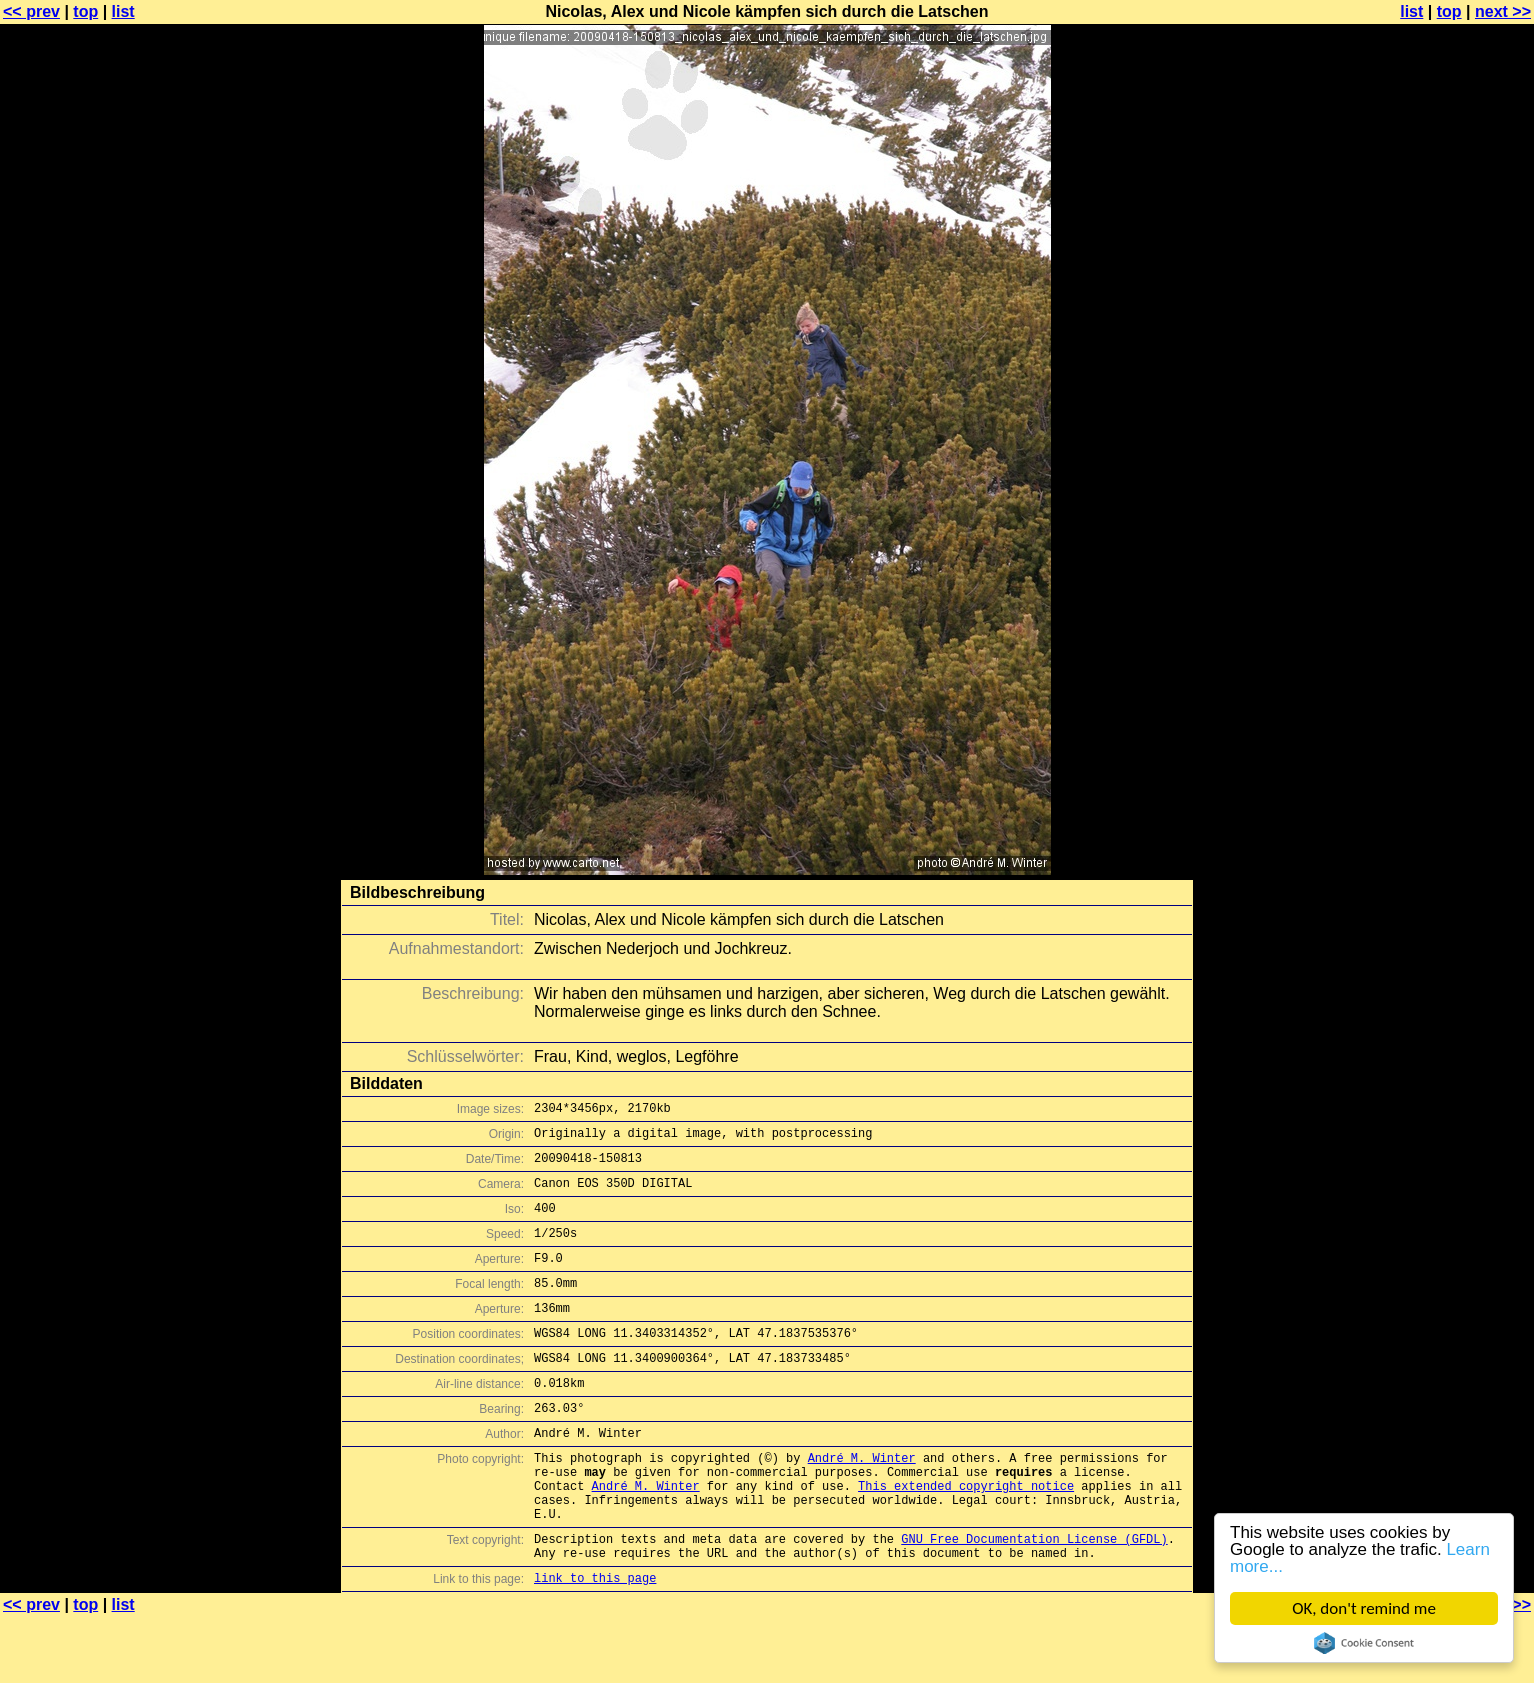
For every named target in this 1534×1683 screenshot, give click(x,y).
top (85, 11)
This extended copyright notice (966, 1536)
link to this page (595, 1643)
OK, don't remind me (1364, 1608)
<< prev (31, 11)
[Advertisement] (1453, 495)
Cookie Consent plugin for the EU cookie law (1364, 1643)
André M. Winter (862, 1502)
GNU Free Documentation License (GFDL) (1034, 1598)
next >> (1503, 11)
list (123, 11)
